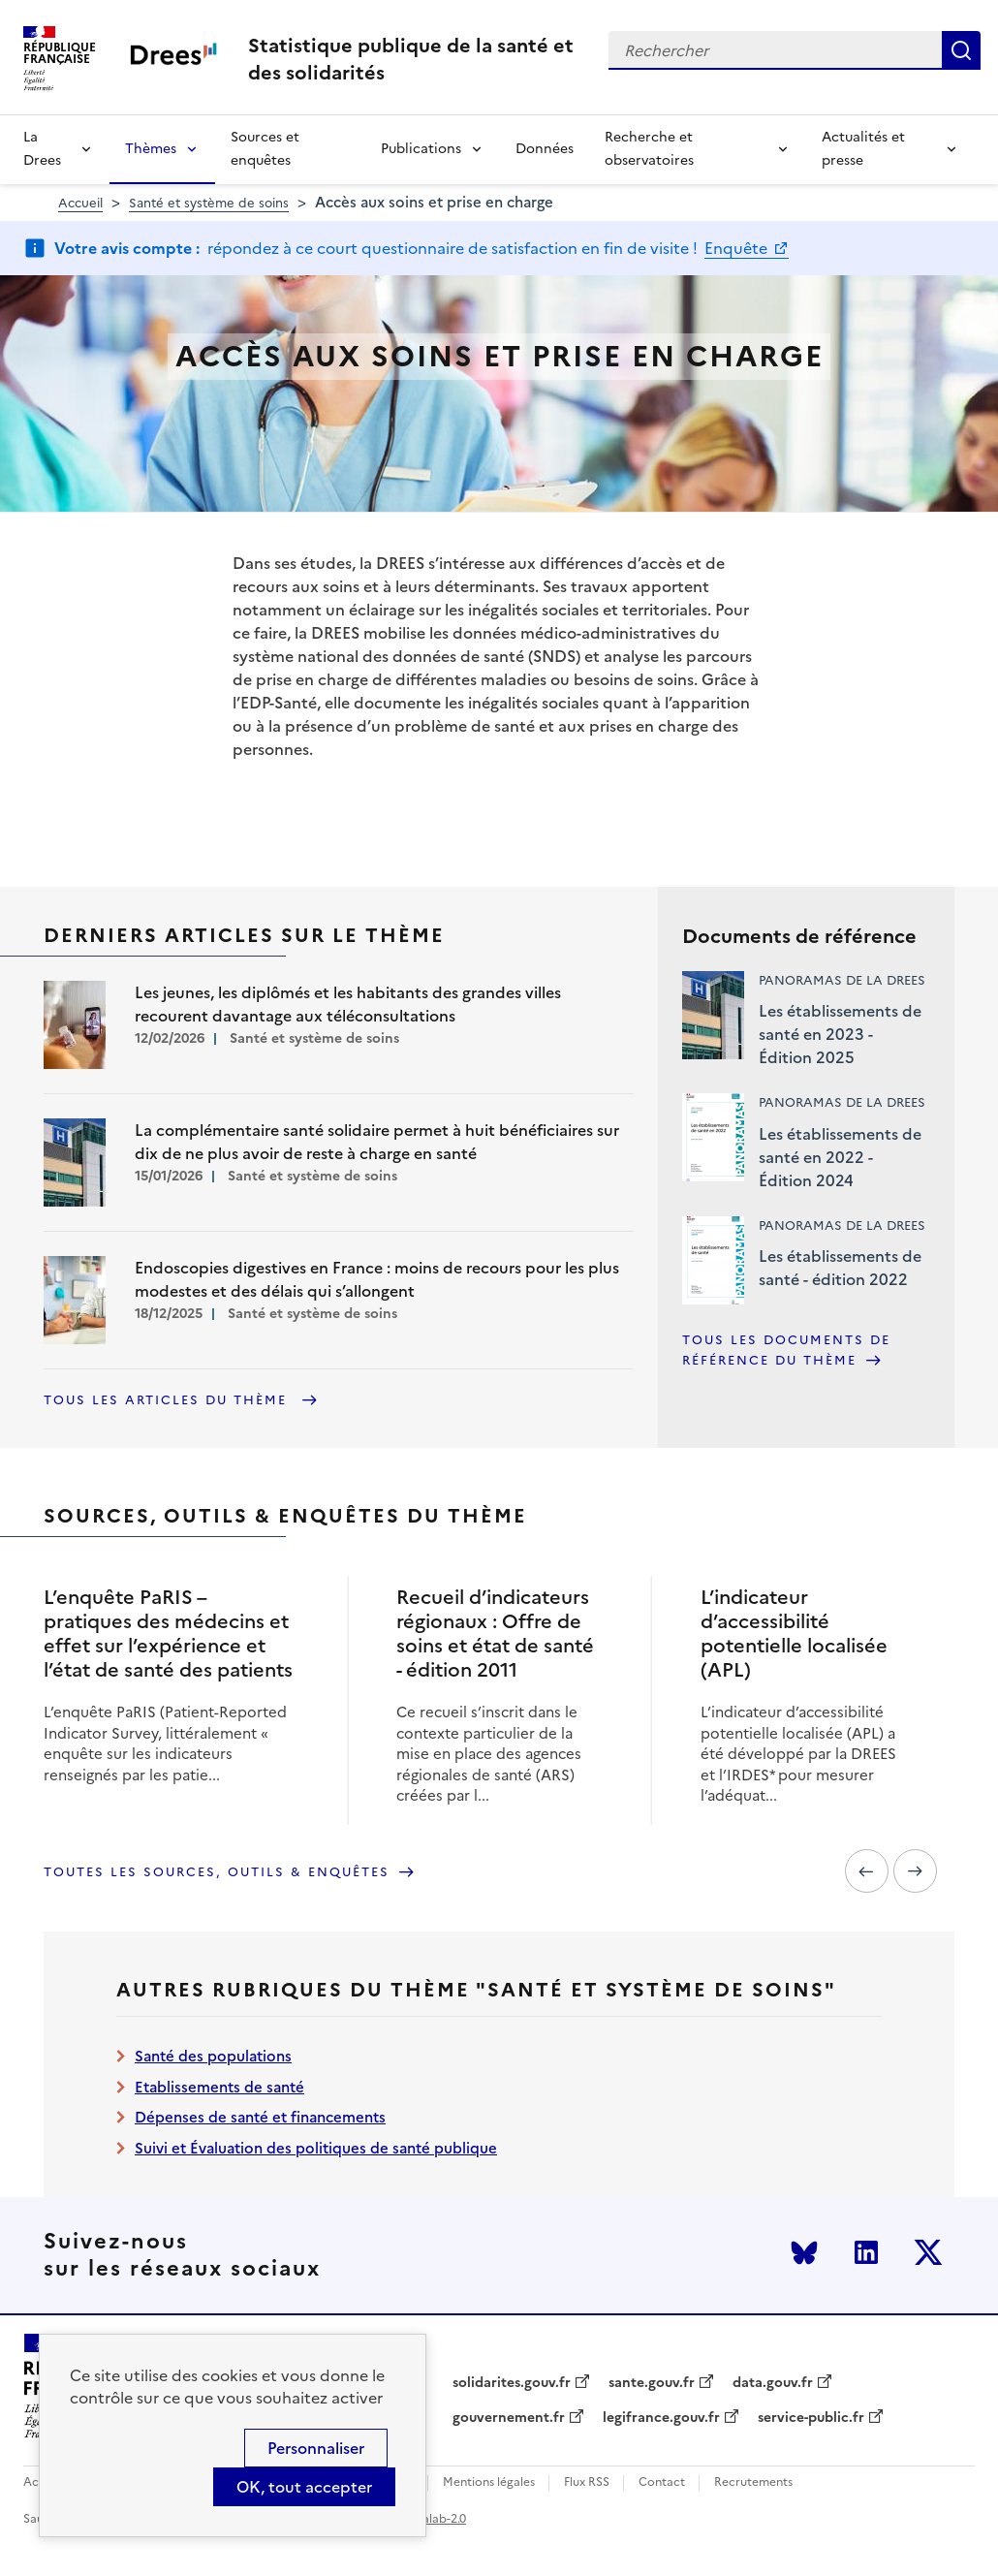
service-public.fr (811, 2418)
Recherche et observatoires (649, 149)
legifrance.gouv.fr (661, 2418)
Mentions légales (489, 2482)
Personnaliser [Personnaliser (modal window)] (315, 2448)
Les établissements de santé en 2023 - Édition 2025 (840, 1034)
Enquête (737, 248)
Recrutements (753, 2482)
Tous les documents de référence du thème (786, 1350)
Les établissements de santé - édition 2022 (840, 1267)
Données (544, 149)
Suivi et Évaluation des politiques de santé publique (316, 2148)
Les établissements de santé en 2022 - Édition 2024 (840, 1157)
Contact (662, 2482)
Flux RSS (586, 2482)
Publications (421, 149)
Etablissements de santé (219, 2087)
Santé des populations (213, 2056)
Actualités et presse (863, 149)
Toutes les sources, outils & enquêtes (217, 1872)
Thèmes (150, 149)
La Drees (42, 149)
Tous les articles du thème (168, 1400)
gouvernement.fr (508, 2418)
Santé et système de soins (209, 203)
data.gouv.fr (773, 2383)
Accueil (80, 203)
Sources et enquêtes (265, 149)
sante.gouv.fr (651, 2383)
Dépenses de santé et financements (260, 2117)
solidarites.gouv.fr (511, 2383)
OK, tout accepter (304, 2486)
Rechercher (961, 50)
